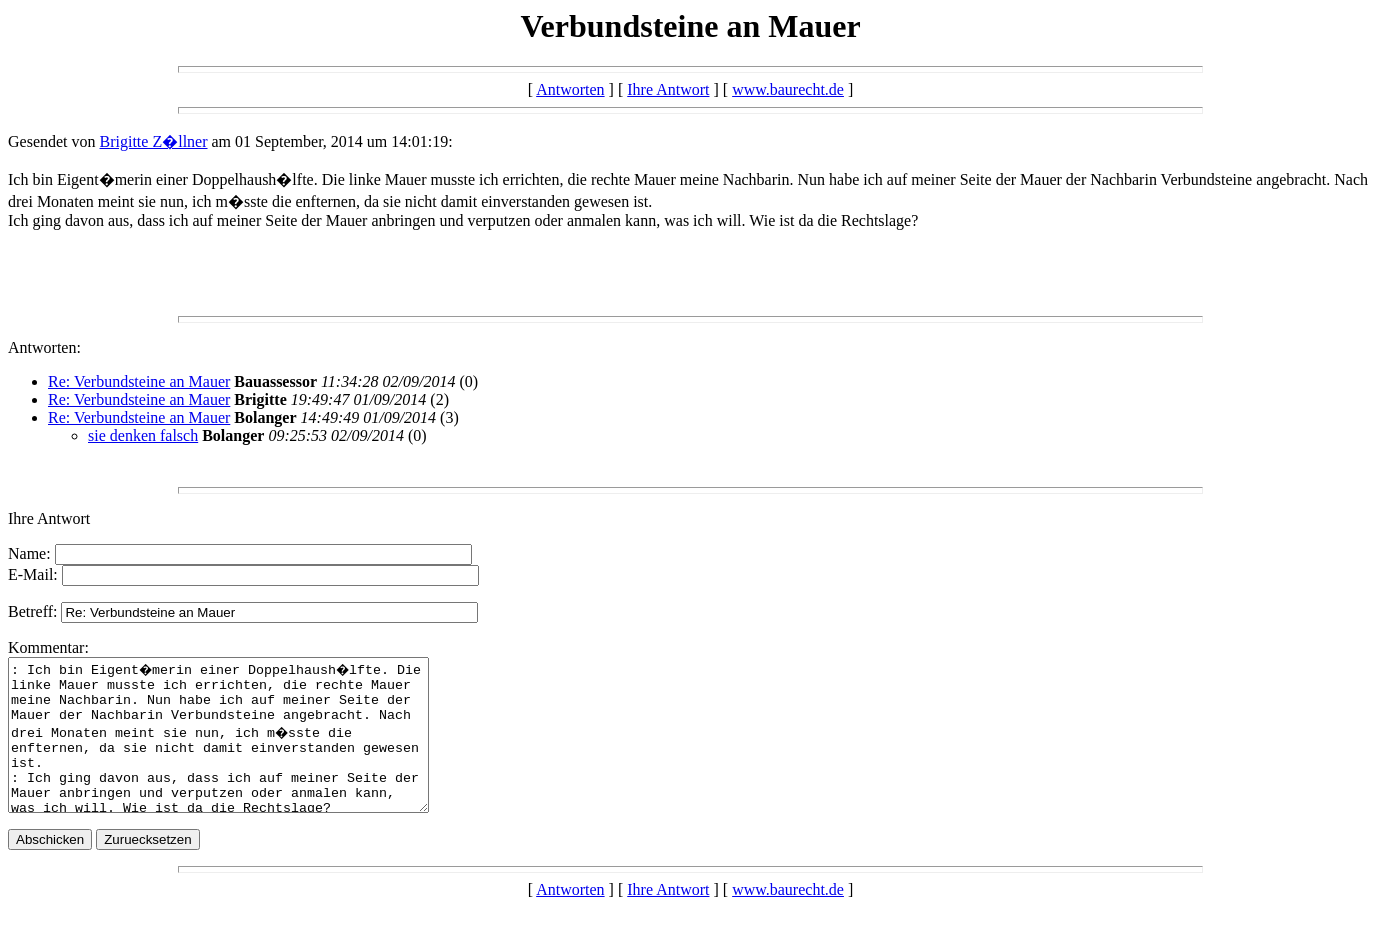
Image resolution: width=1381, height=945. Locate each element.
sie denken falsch (143, 435)
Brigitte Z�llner (154, 141)
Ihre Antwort (668, 89)
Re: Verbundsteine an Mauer (139, 381)
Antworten (570, 89)
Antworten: (44, 347)
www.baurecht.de (788, 89)
